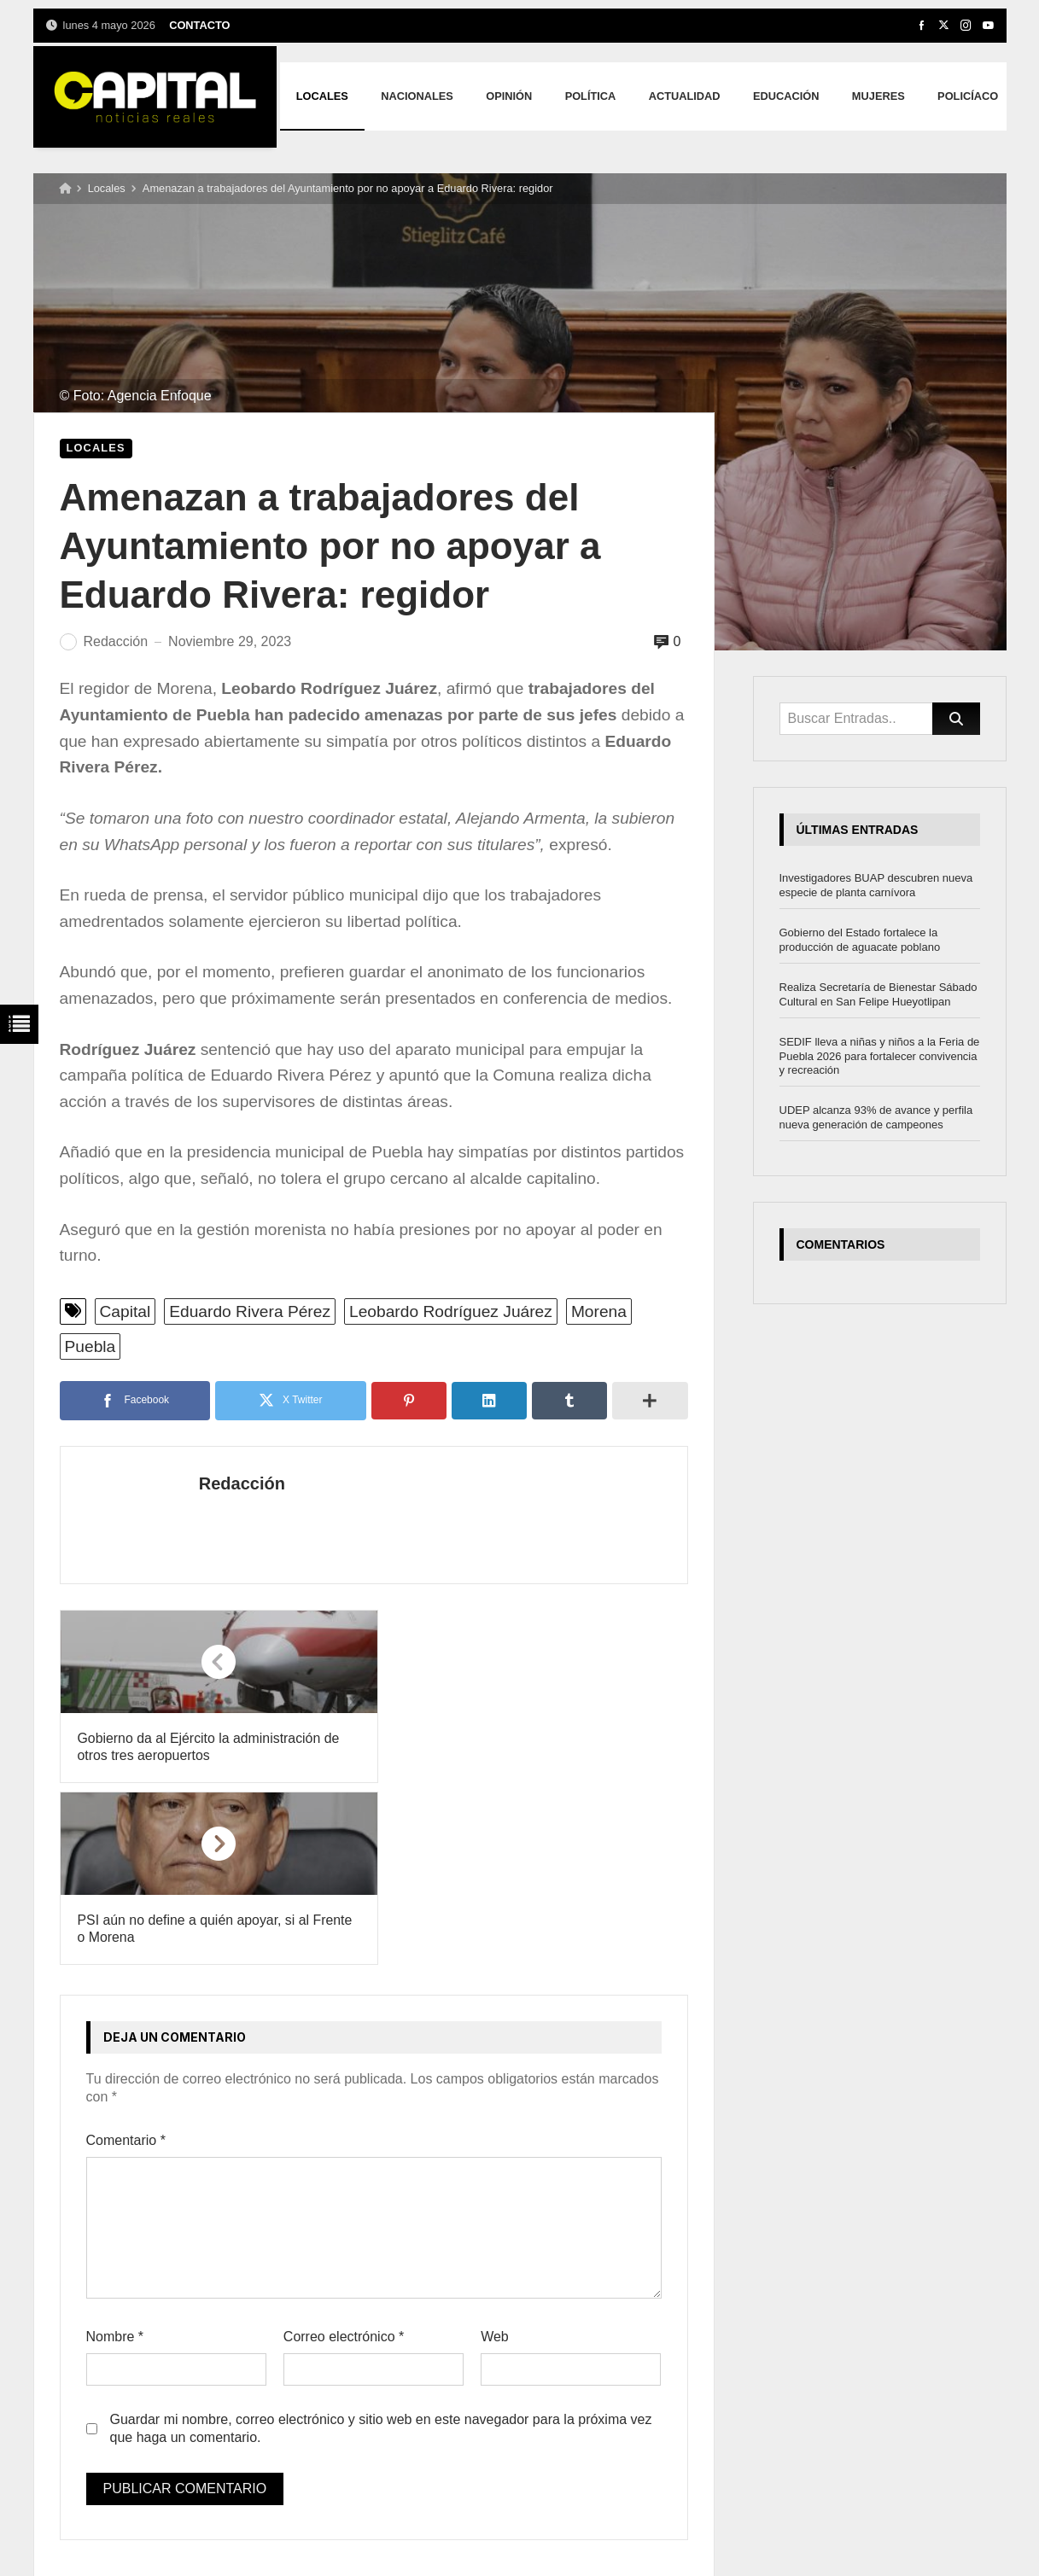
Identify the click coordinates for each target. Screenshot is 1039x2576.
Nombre (115, 2155)
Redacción (232, 1483)
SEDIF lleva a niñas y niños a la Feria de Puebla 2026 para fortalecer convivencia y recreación (879, 1056)
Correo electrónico (343, 2155)
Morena (599, 1311)
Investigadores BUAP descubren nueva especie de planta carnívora (876, 885)
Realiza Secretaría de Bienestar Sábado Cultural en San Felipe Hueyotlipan (878, 994)
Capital (125, 1311)
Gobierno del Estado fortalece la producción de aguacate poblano (860, 939)
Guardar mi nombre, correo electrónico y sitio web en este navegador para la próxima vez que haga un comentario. (381, 2246)
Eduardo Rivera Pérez (249, 1311)
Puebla (90, 1346)
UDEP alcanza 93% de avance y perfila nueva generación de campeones (876, 1117)
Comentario (126, 1958)
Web (495, 2155)
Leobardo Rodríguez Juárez (450, 1311)
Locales (106, 188)
